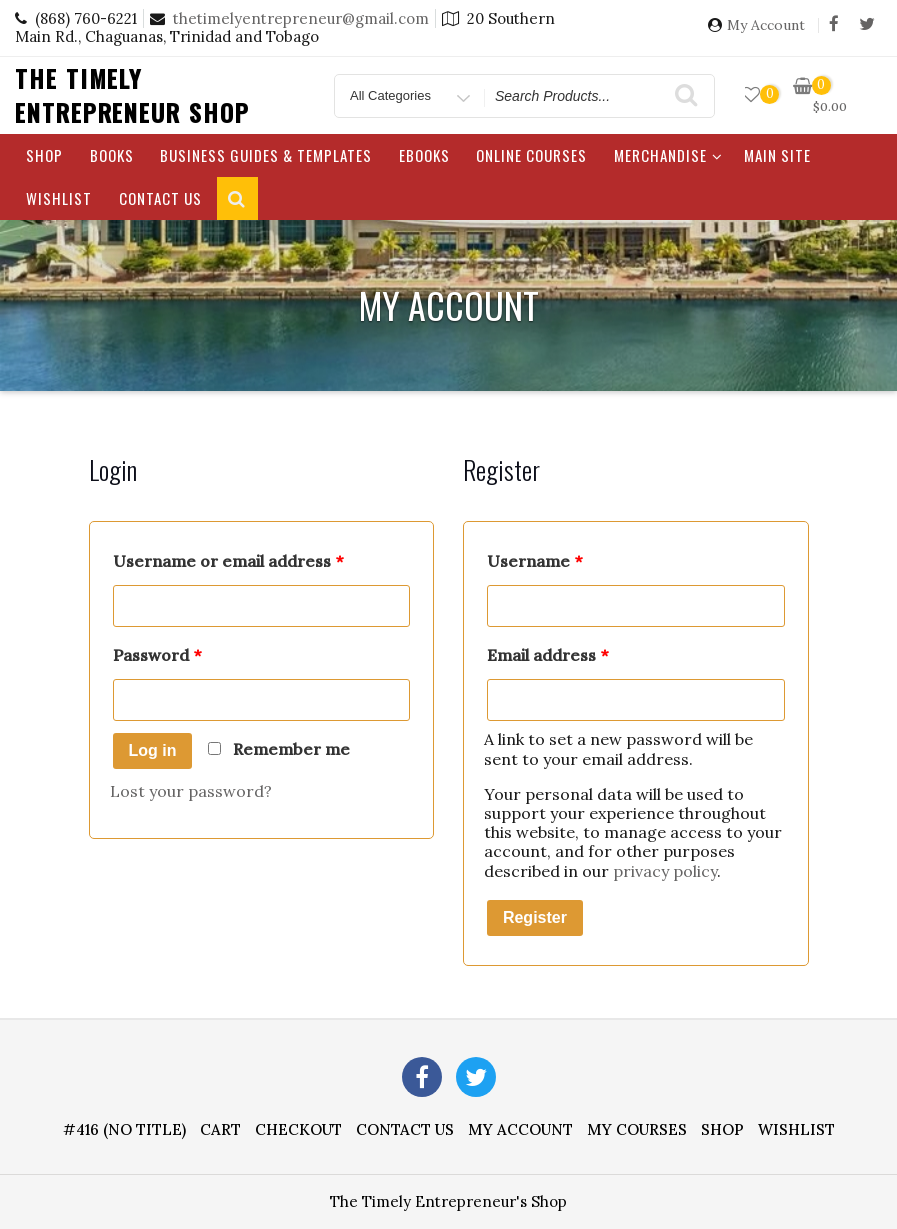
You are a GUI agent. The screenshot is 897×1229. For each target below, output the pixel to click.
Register (535, 917)
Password (157, 655)
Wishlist (59, 198)
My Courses (637, 1129)
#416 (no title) (124, 1129)
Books (112, 155)
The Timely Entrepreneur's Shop (448, 1201)
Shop (44, 155)
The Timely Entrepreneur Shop (132, 95)
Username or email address (228, 561)
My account (520, 1129)
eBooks (424, 155)
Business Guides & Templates (266, 155)
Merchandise (668, 155)
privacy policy (665, 871)
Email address (547, 655)
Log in (153, 750)
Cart (220, 1129)
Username (534, 561)
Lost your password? (191, 791)
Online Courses (531, 155)
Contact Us (160, 198)
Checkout (298, 1129)
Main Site (777, 155)
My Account (766, 25)
